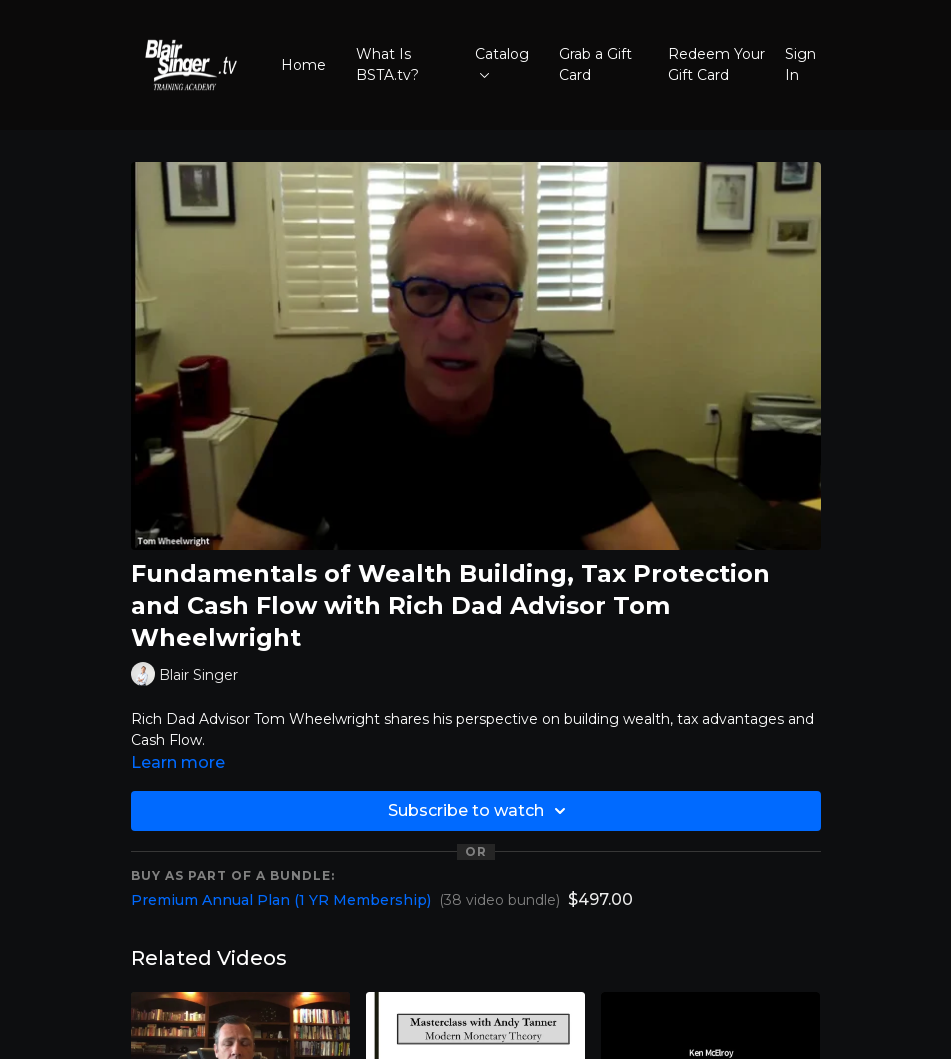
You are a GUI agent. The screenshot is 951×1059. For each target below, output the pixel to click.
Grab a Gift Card (595, 64)
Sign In (800, 64)
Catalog (502, 61)
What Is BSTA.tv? (387, 64)
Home (303, 65)
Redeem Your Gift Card (716, 64)
